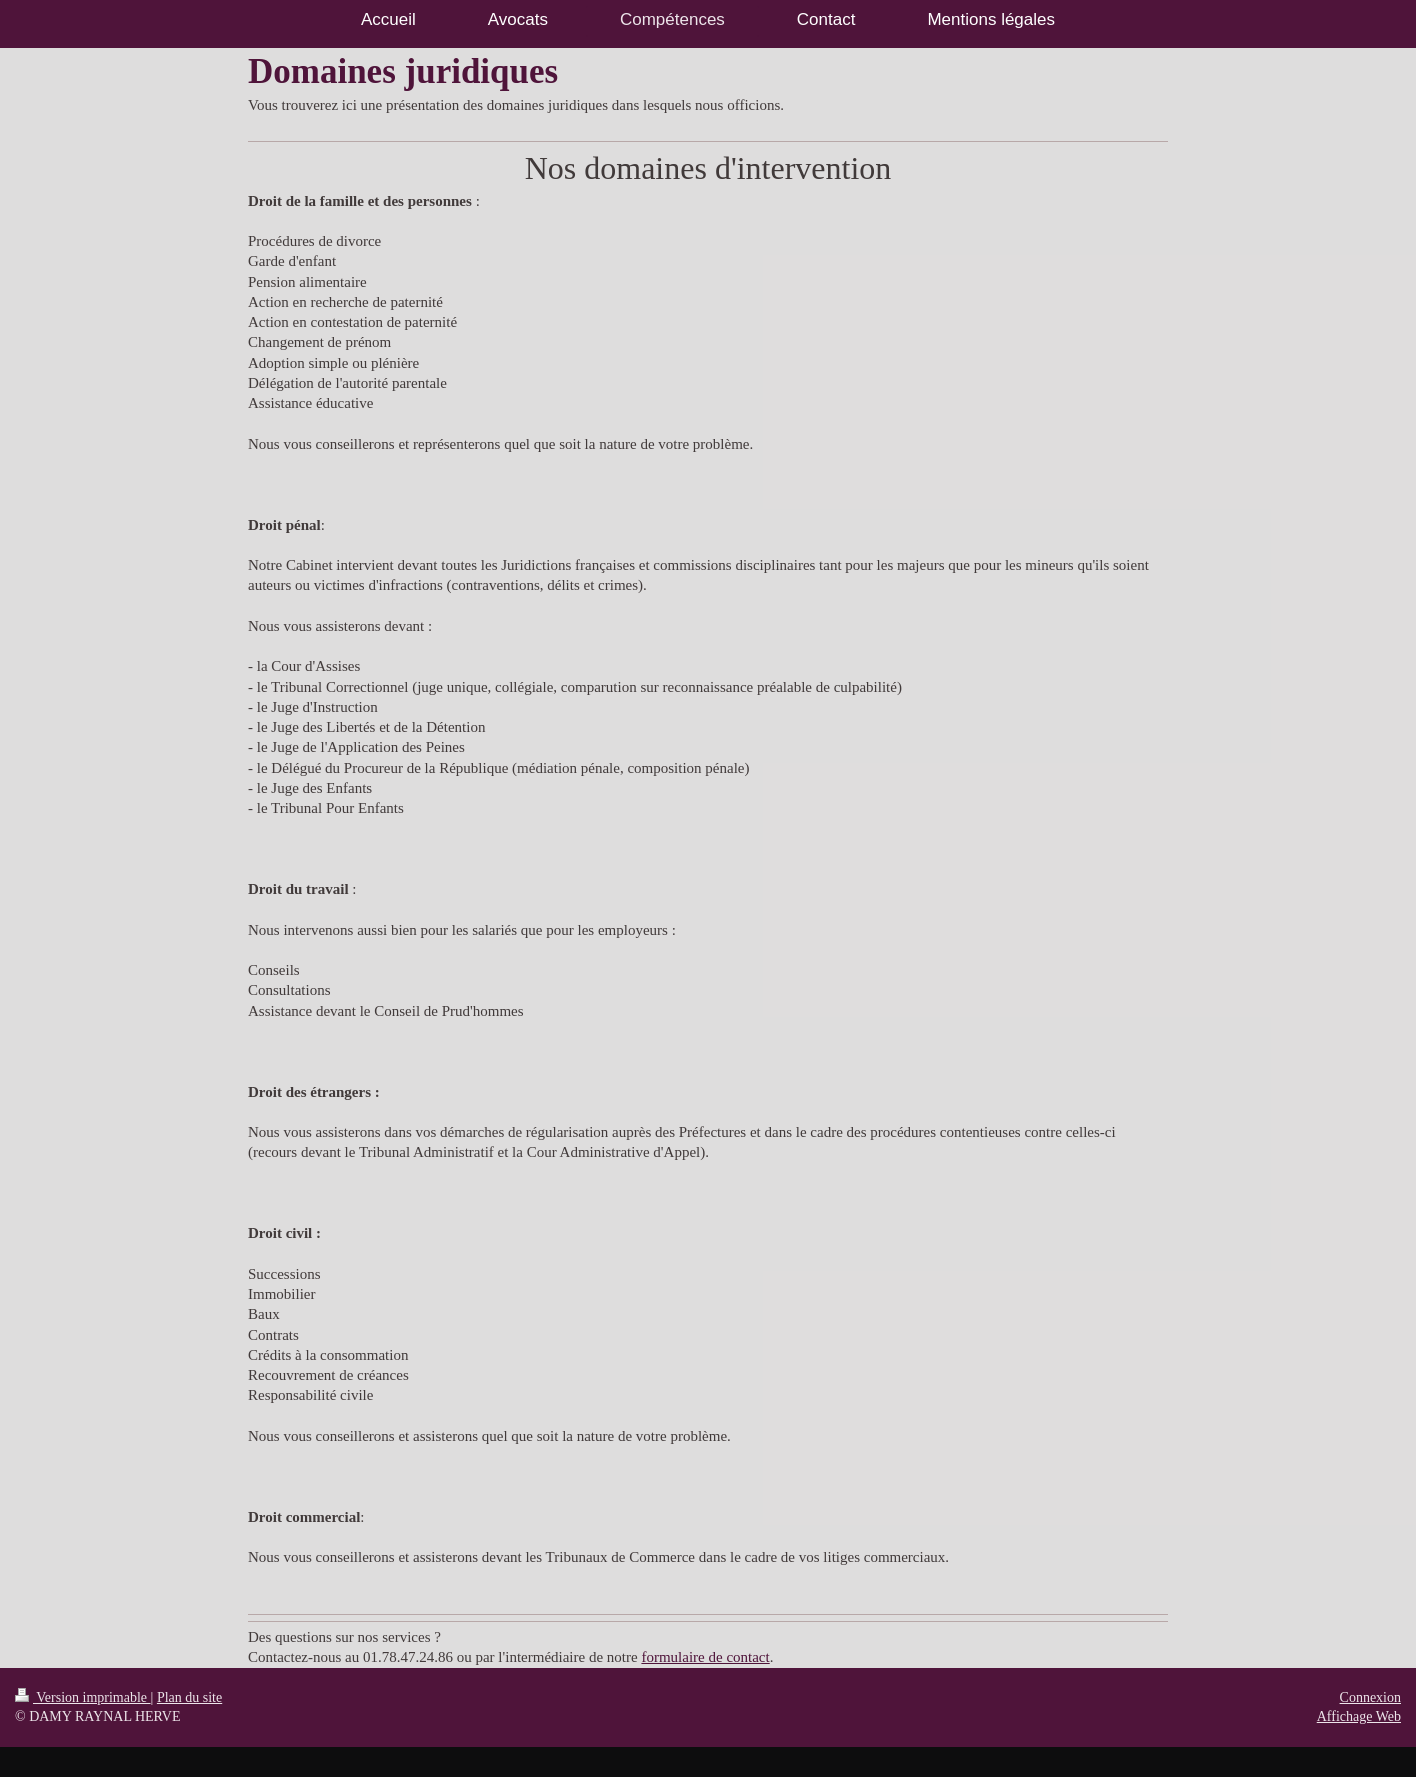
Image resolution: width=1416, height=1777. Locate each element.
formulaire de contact (705, 1657)
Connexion (1370, 1697)
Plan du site (189, 1697)
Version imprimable (83, 1697)
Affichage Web (1359, 1716)
